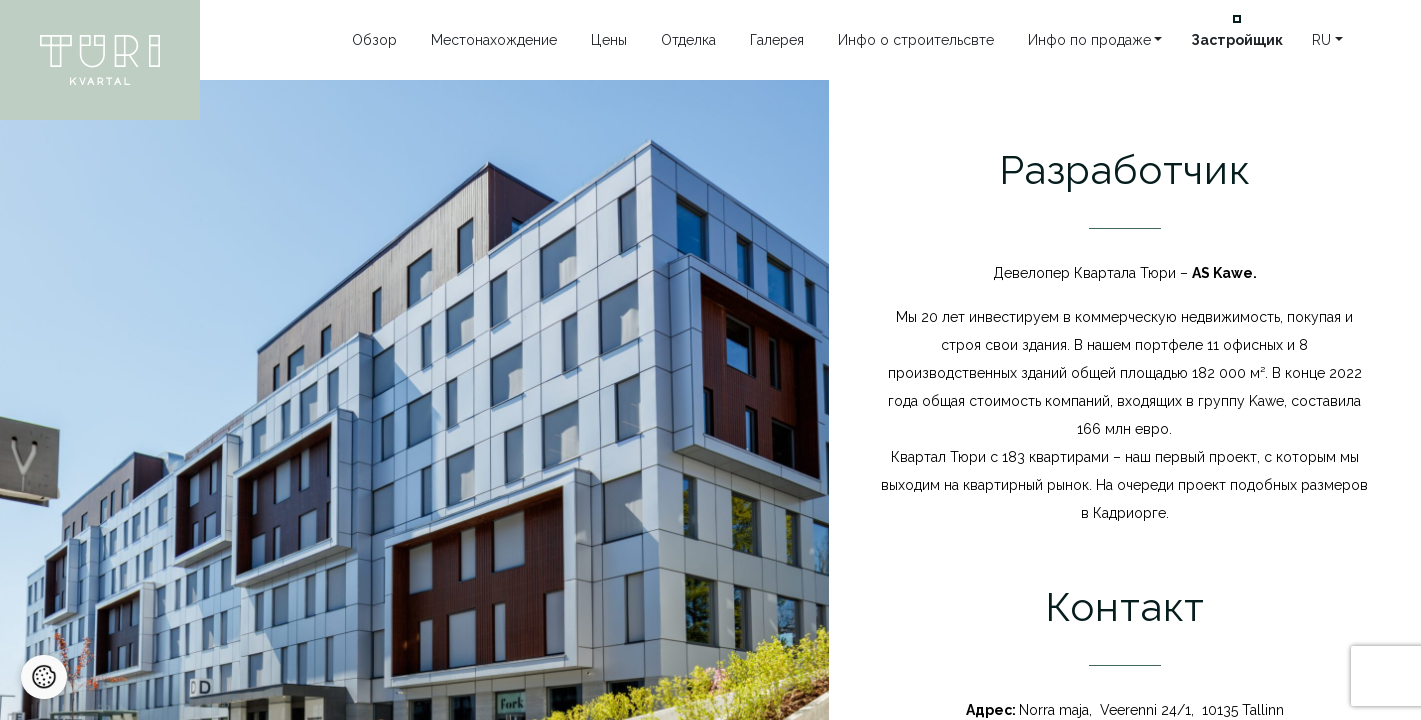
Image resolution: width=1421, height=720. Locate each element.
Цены (609, 40)
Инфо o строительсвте (916, 40)
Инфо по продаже (1089, 40)
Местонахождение (494, 40)
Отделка (688, 40)
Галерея (777, 40)
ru (1321, 40)
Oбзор (374, 40)
